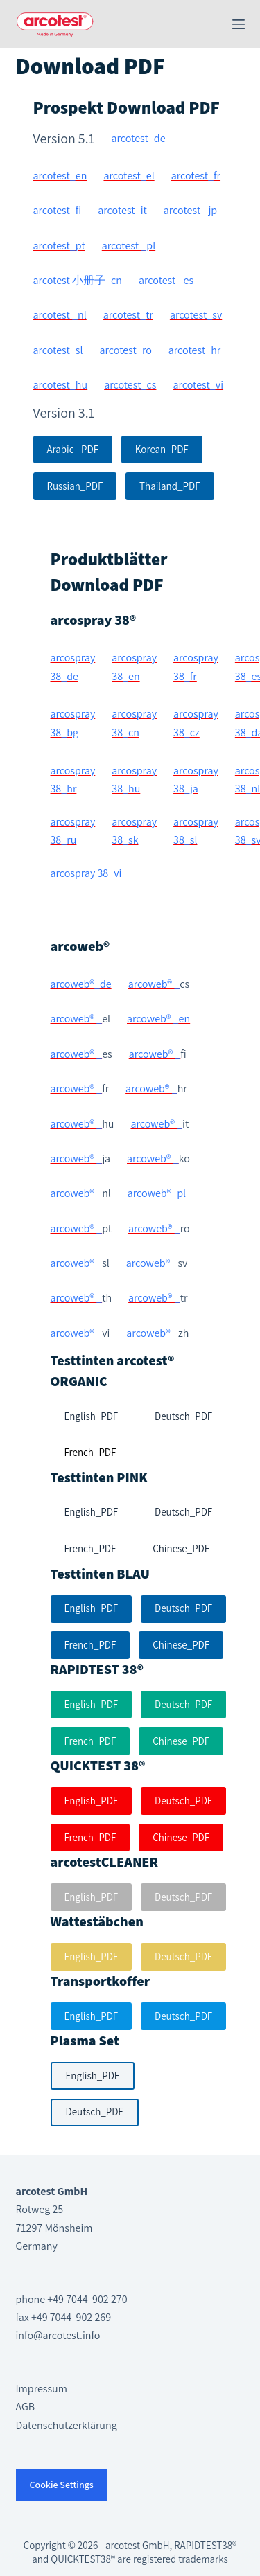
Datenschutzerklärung (66, 2425)
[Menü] (238, 24)
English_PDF (91, 1608)
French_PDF (90, 1644)
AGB (25, 2406)
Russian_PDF (75, 485)
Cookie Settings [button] (62, 2484)
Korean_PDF (162, 449)
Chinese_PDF (181, 1644)
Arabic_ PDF (73, 449)
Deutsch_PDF (183, 1608)
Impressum (41, 2388)
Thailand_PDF (169, 485)
